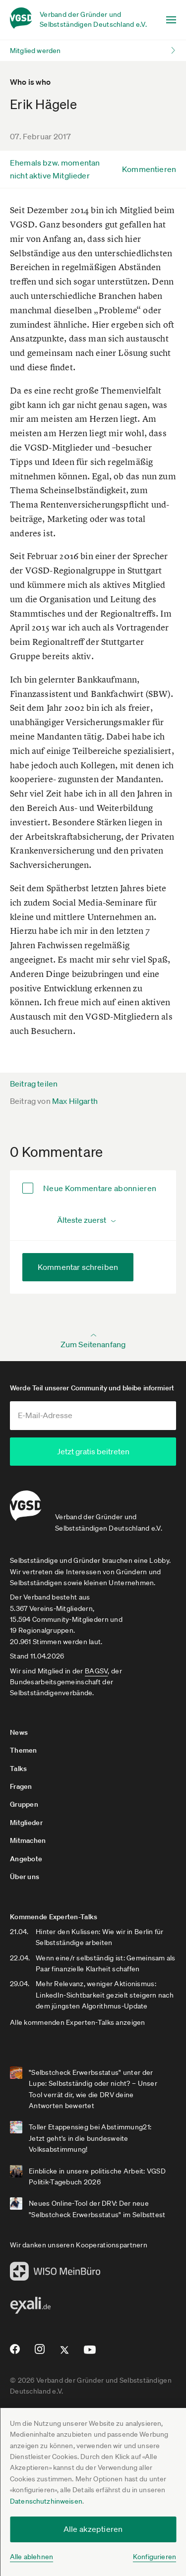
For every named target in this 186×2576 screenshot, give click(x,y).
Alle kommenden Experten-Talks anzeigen (77, 2022)
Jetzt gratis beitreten (93, 1451)
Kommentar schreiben (78, 1267)
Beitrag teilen (34, 1083)
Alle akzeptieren (93, 2529)
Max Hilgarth (75, 1101)
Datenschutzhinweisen (46, 2501)
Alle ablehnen (31, 2556)
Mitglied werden (35, 50)
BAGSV (96, 1670)
